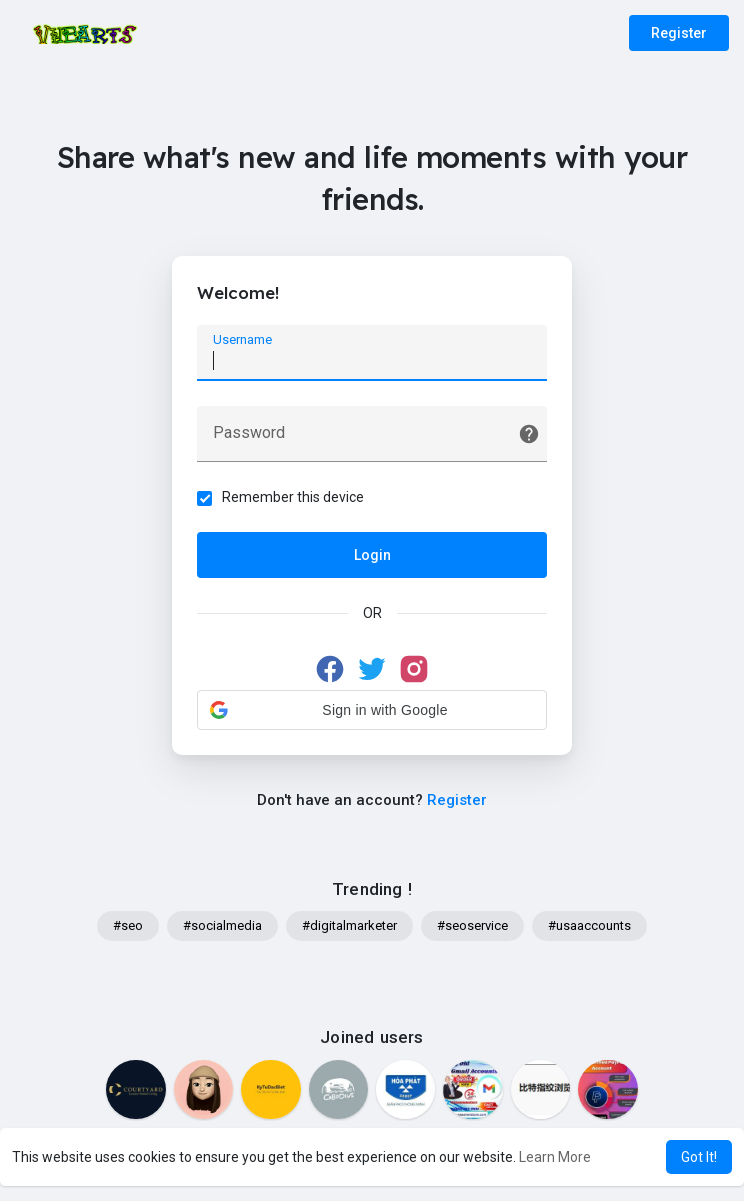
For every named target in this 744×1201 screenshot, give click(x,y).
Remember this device (293, 497)
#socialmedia (222, 925)
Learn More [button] (555, 1157)
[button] (372, 710)
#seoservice (472, 925)
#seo (128, 925)
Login (372, 555)
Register (679, 33)
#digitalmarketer (349, 925)
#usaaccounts (589, 925)
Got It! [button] (699, 1157)
